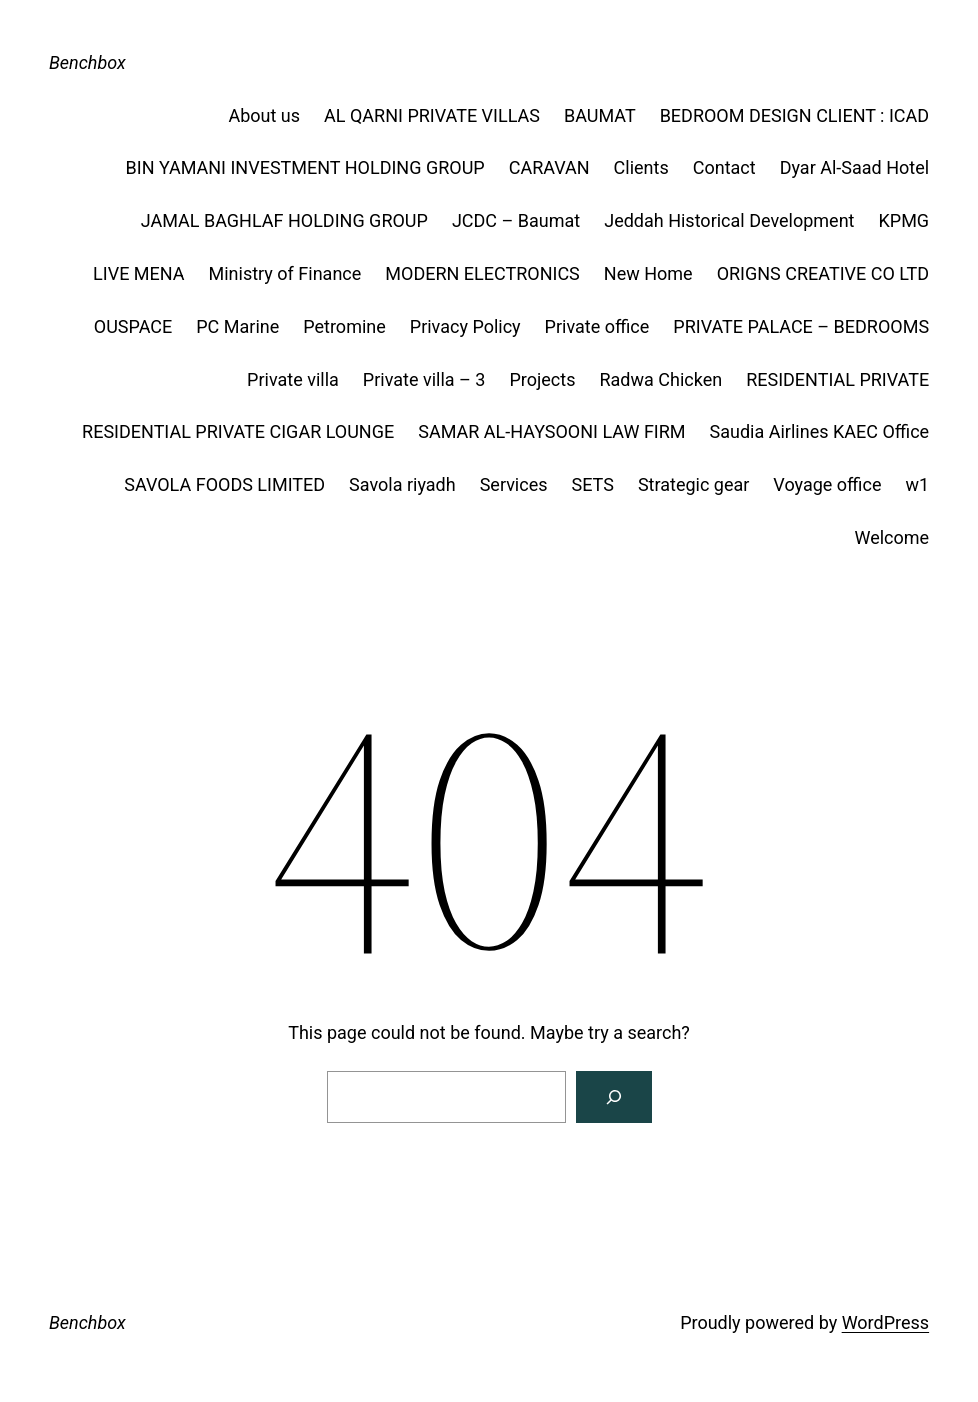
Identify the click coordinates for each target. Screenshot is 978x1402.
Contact (724, 167)
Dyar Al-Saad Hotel (854, 167)
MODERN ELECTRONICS (482, 273)
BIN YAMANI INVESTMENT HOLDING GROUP (305, 167)
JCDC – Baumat (516, 220)
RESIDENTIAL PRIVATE (837, 379)
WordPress (885, 1322)
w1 (917, 484)
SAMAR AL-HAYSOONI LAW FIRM (551, 431)
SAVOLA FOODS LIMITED (224, 484)
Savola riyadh (402, 484)
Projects (542, 379)
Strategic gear (693, 484)
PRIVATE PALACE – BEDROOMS (801, 326)
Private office (597, 326)
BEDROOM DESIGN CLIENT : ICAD (794, 115)
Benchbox (87, 62)
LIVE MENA (138, 273)
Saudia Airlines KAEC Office (820, 431)
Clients (641, 167)
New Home (648, 273)
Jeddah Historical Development (729, 220)
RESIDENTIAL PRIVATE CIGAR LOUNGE (238, 431)
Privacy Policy (465, 326)
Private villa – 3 (424, 379)
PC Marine (237, 326)
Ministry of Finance (285, 273)
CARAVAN (549, 167)
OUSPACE (133, 326)
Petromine (344, 326)
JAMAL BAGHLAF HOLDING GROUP (284, 220)
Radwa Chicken (660, 379)
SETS (593, 484)
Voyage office (827, 484)
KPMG (903, 220)
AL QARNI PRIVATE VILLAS (432, 115)
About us (264, 115)
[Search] (614, 1097)
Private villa (293, 379)
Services (514, 484)
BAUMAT (600, 115)
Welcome (891, 537)
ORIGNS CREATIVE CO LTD (823, 273)
